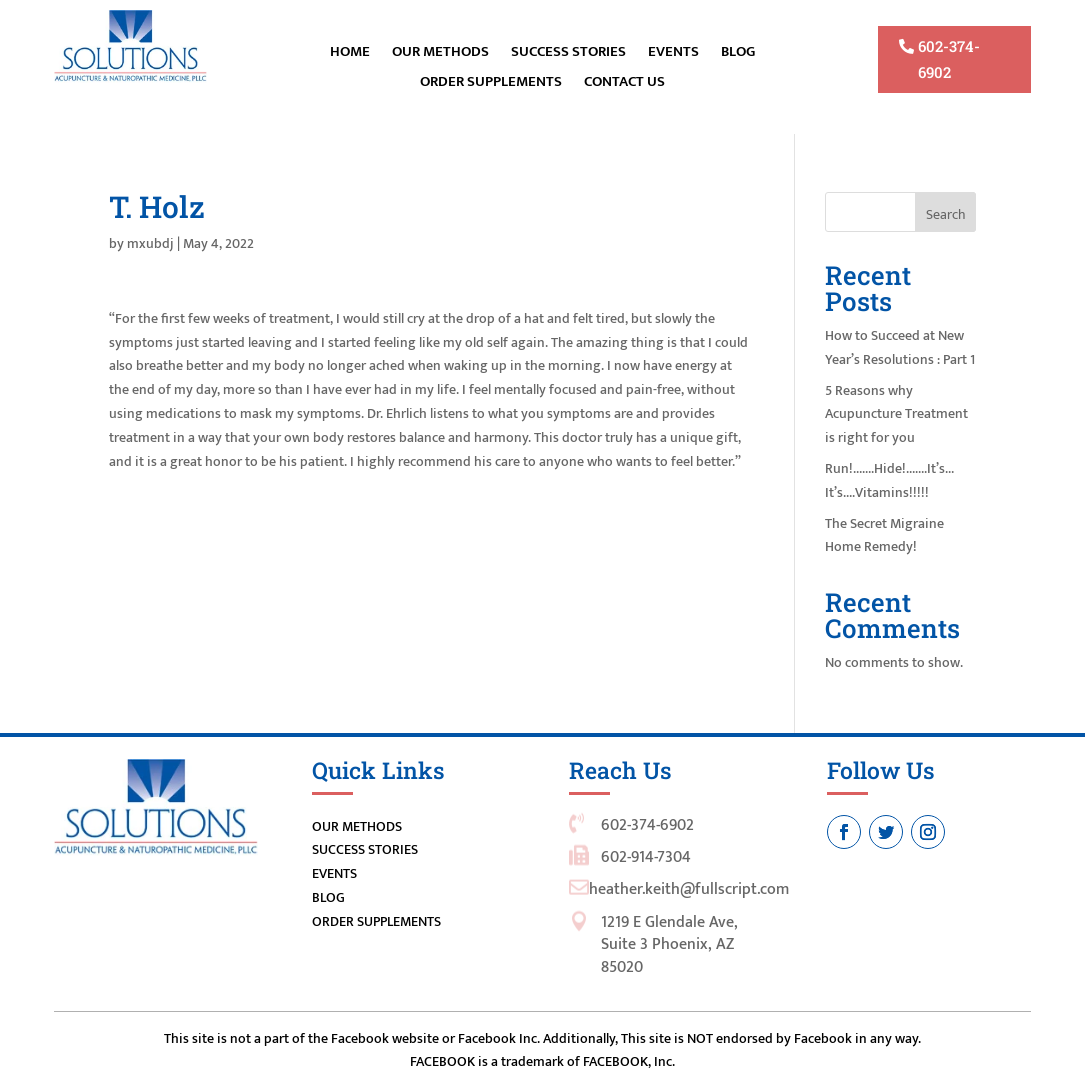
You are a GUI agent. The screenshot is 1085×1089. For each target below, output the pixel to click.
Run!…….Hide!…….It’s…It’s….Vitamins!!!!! (889, 480)
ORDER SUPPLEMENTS (491, 84)
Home (350, 54)
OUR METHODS (440, 54)
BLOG (738, 54)
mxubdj (150, 243)
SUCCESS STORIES (365, 849)
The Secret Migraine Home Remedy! (884, 535)
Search (946, 214)
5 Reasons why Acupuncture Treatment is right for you (896, 414)
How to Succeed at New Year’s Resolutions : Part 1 (900, 347)
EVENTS (673, 54)
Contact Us (624, 84)
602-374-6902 (949, 59)
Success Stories (568, 54)
